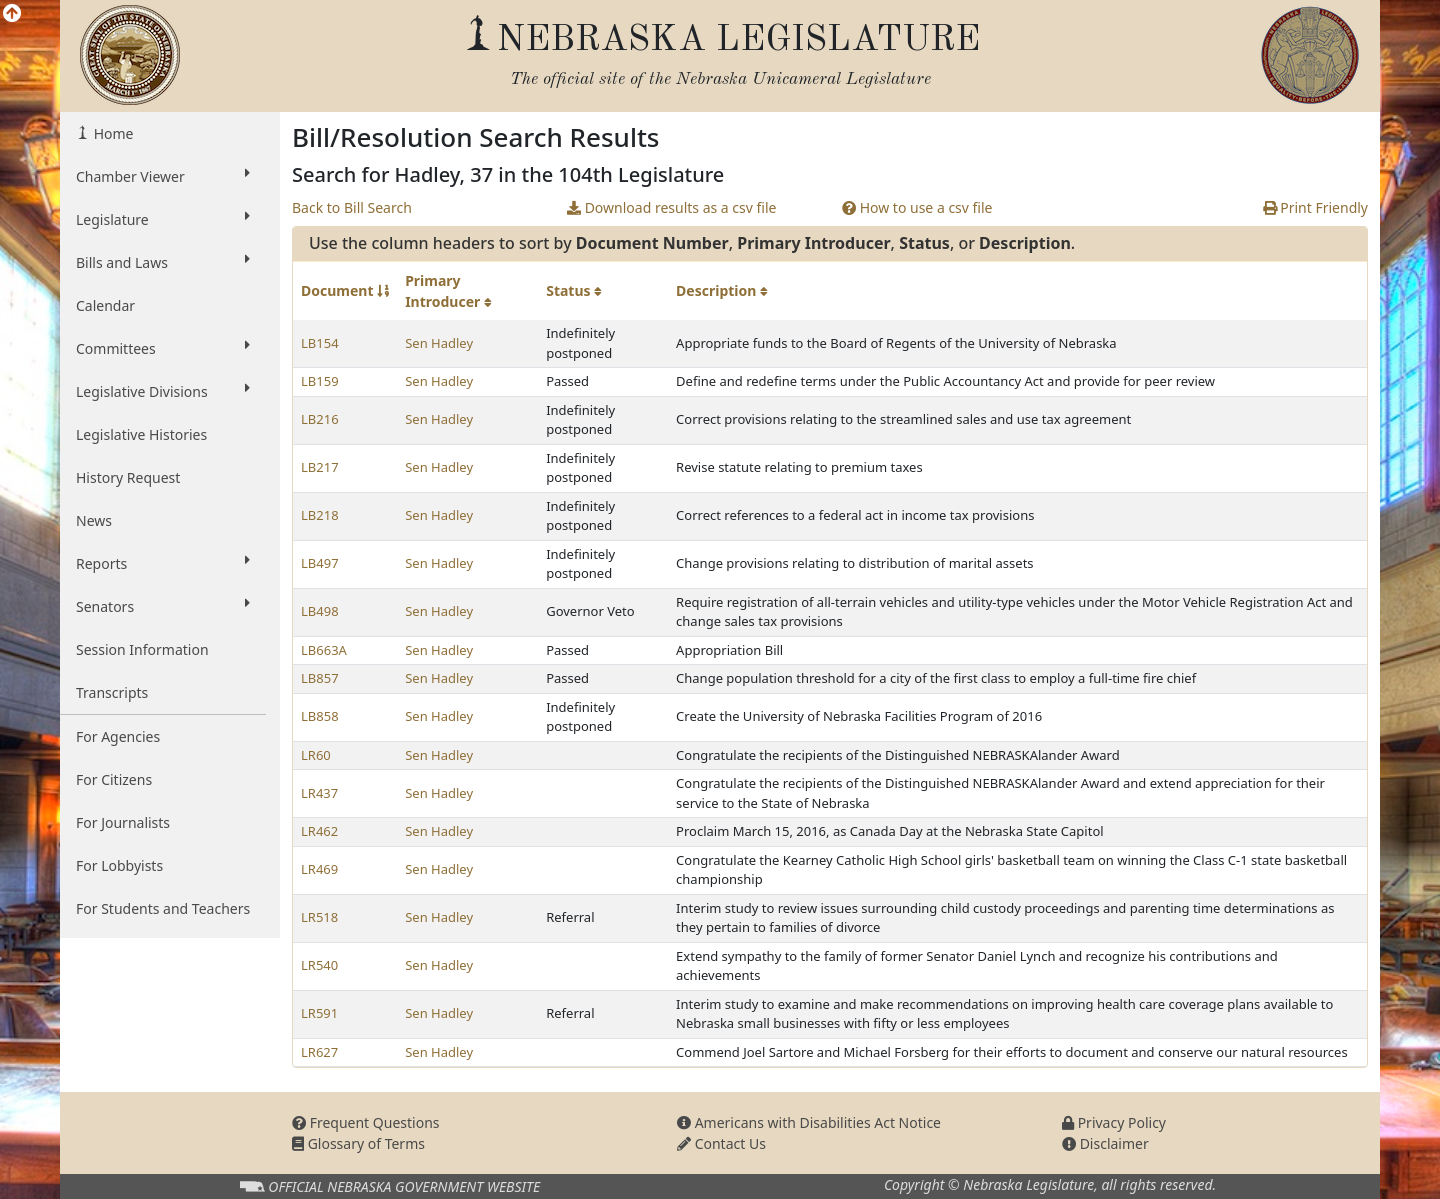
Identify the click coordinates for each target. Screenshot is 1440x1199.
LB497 (320, 563)
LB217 (320, 467)
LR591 (319, 1013)
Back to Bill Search (352, 207)
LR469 (319, 869)
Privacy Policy (1114, 1122)
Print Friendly (1315, 207)
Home (111, 133)
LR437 (319, 793)
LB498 (320, 611)
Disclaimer (1105, 1143)
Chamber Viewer (163, 176)
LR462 (319, 831)
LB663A (324, 650)
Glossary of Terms (358, 1143)
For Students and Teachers (163, 908)
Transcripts (112, 692)
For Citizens (114, 779)
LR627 (319, 1052)
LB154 (320, 343)
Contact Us (721, 1143)
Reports (163, 563)
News (94, 520)
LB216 (320, 419)
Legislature (163, 219)
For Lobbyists (119, 865)
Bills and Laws (163, 262)
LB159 (320, 381)
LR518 (319, 917)
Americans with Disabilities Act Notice (809, 1122)
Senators (163, 606)
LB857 (320, 678)
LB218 (320, 515)
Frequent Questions (366, 1122)
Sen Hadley (439, 343)
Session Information (142, 649)
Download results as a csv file (671, 207)
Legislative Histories (141, 434)
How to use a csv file (917, 207)
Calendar (105, 305)
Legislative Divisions (163, 391)
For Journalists (123, 822)
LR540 (319, 965)
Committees (163, 348)
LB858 (320, 716)
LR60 (316, 755)
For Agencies (118, 736)
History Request (128, 477)
